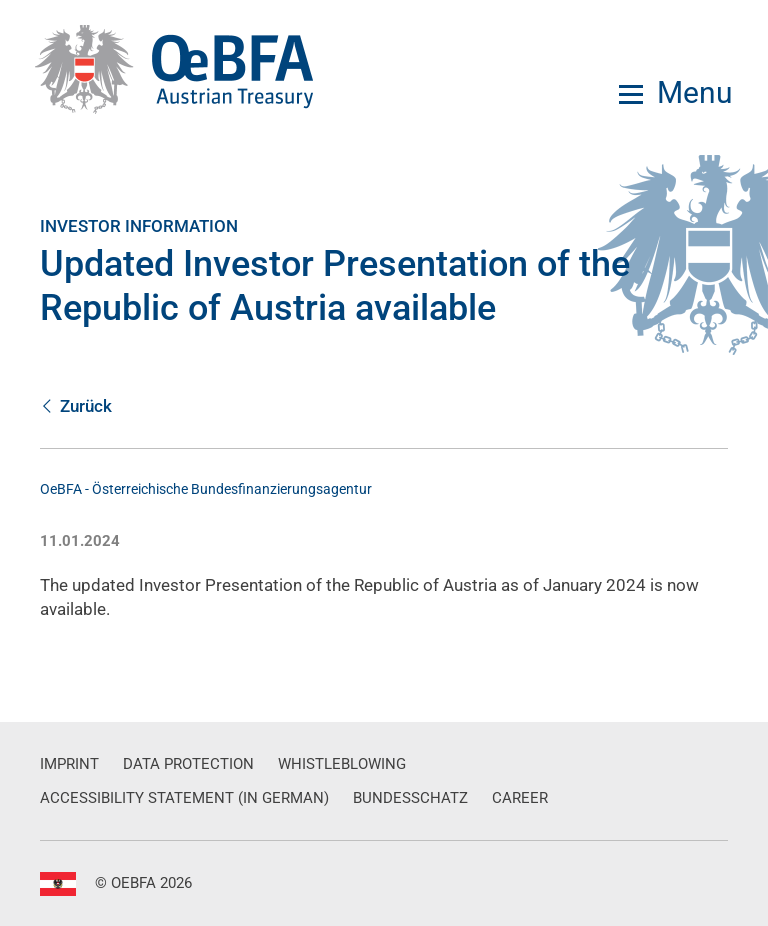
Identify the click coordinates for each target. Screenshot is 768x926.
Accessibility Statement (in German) (184, 798)
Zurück (76, 406)
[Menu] (676, 93)
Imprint (69, 764)
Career (520, 798)
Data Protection (188, 764)
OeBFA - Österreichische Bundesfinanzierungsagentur (206, 489)
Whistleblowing (342, 764)
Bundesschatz (410, 798)
